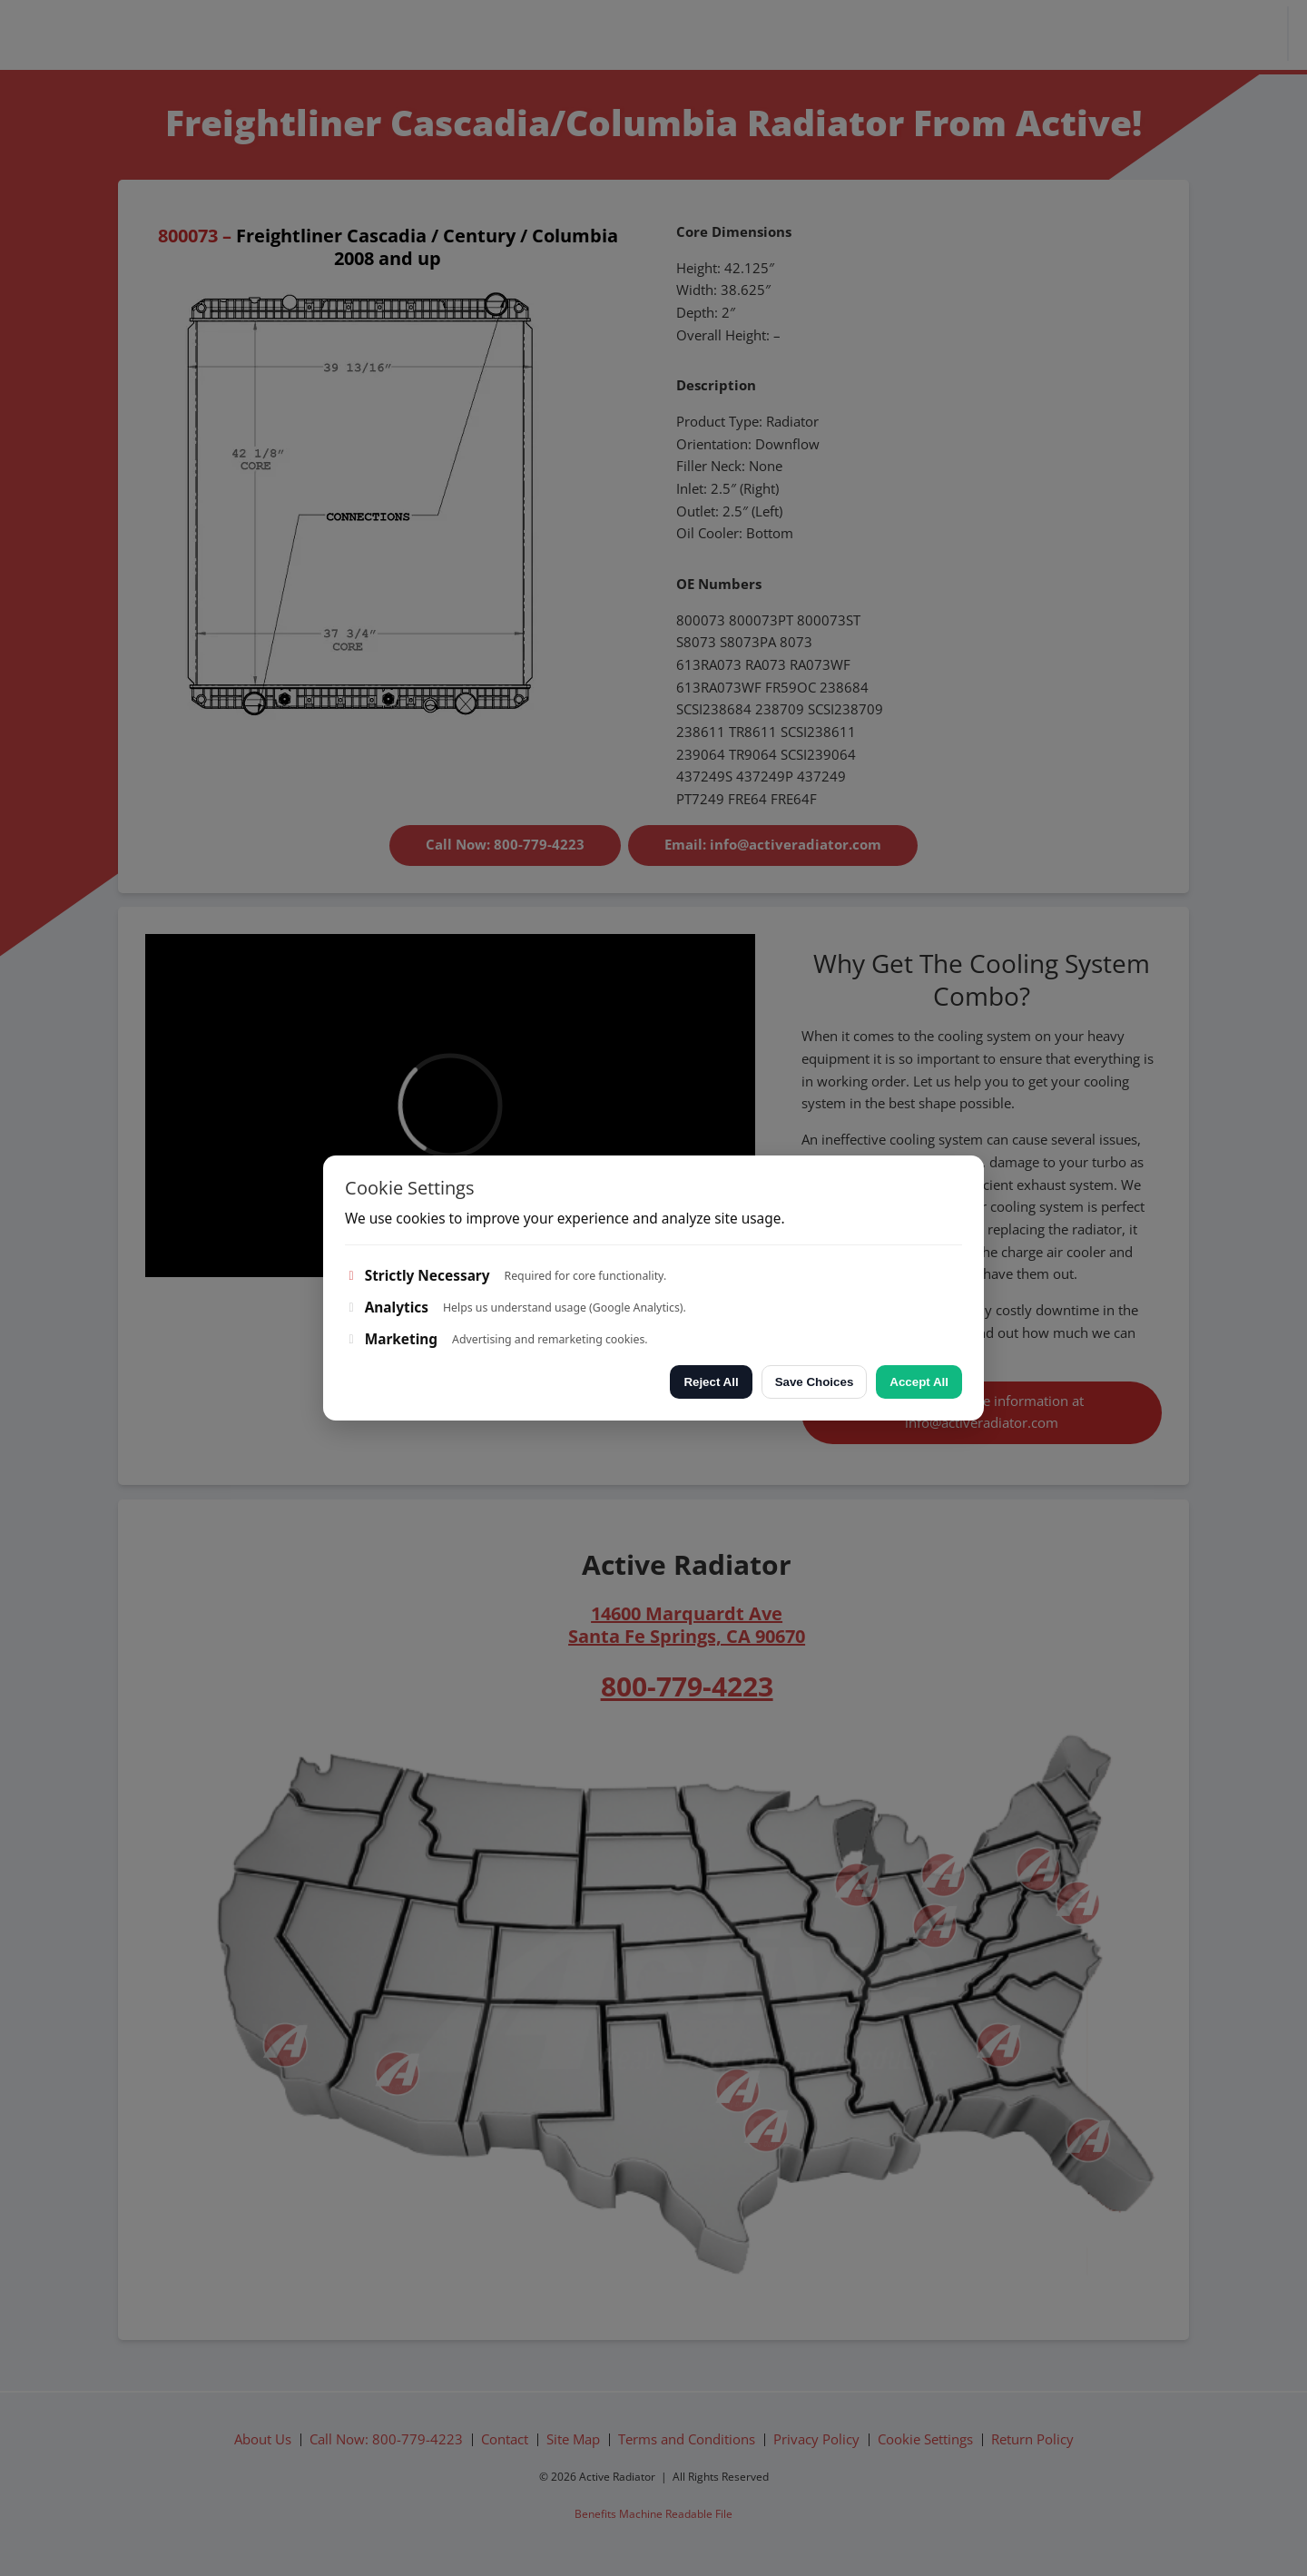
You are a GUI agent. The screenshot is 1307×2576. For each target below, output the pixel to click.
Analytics (386, 1307)
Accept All (918, 1382)
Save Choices (814, 1382)
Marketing (391, 1339)
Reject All (710, 1382)
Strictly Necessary (417, 1275)
